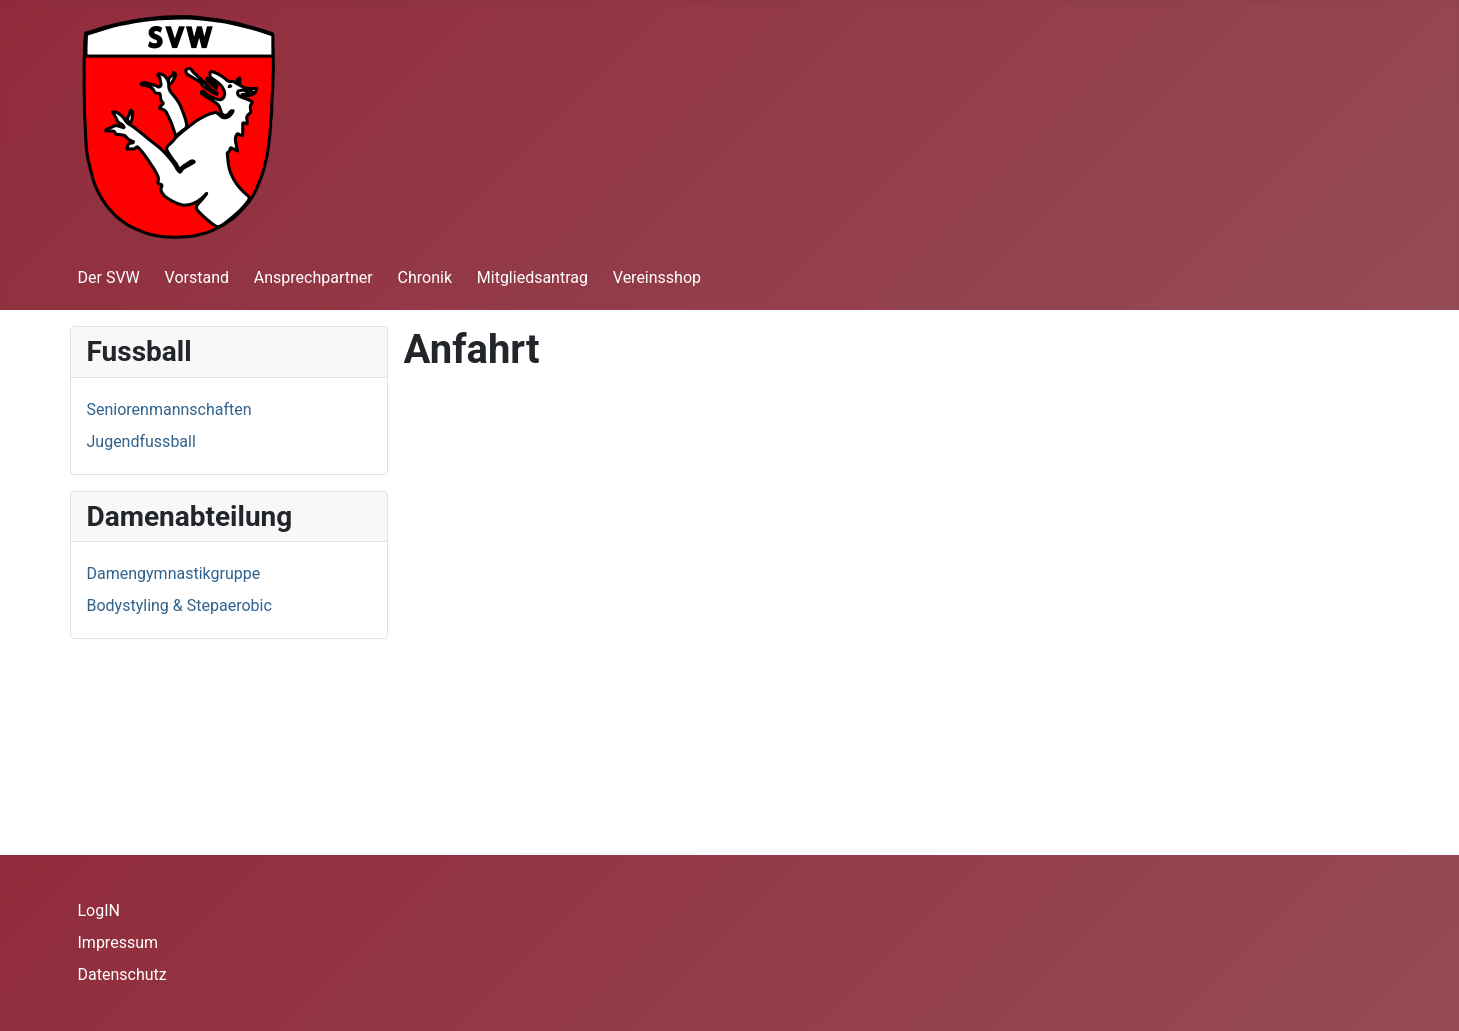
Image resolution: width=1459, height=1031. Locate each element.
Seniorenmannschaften (169, 409)
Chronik (425, 277)
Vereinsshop (657, 277)
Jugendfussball (141, 441)
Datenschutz (122, 974)
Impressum (118, 942)
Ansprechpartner (313, 277)
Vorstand (197, 277)
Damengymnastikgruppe (174, 573)
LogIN (99, 910)
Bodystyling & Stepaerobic (179, 605)
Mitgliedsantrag (532, 277)
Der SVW (109, 277)
